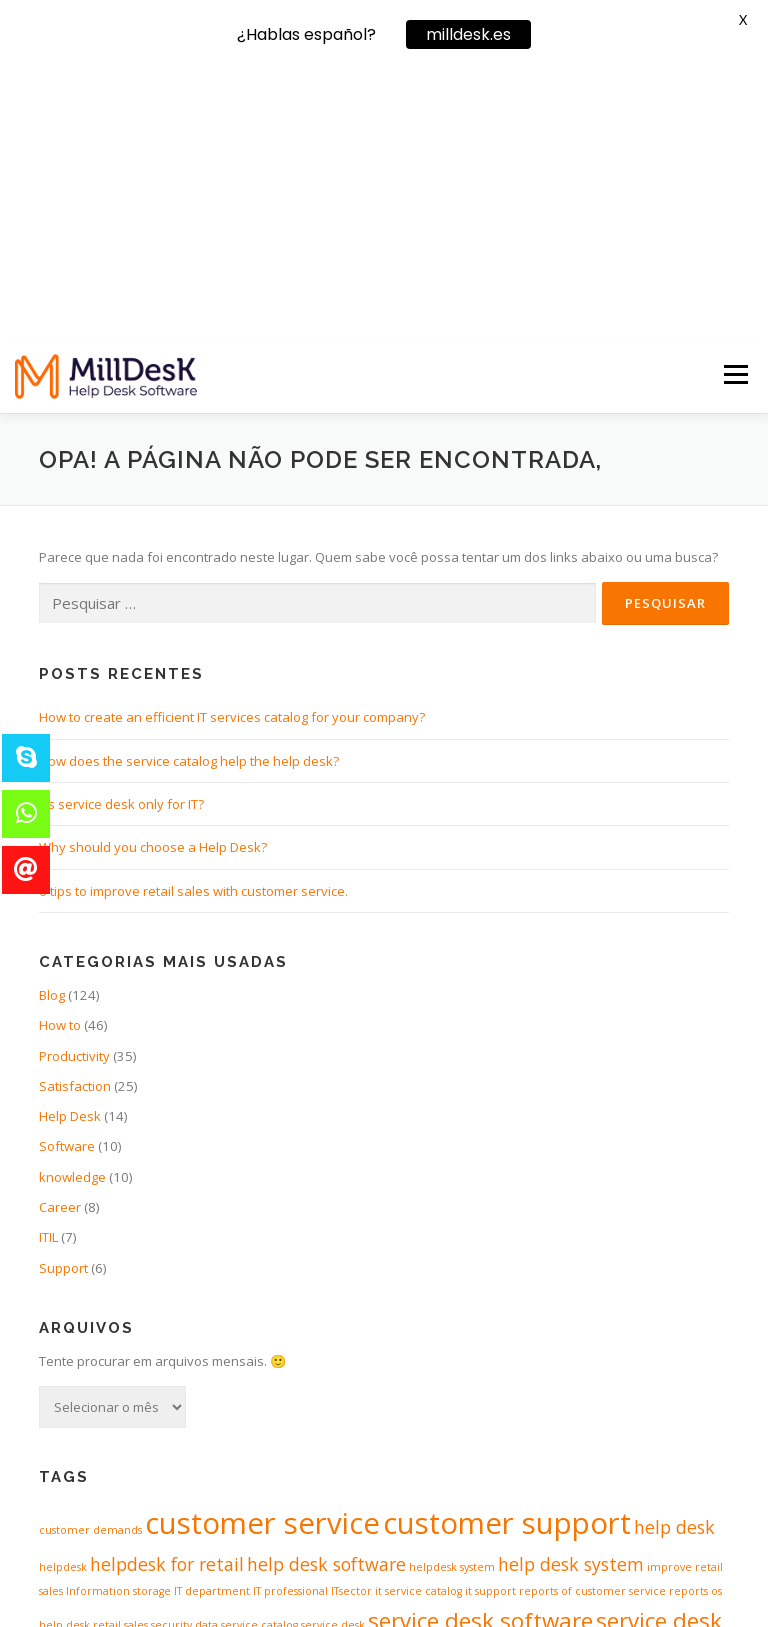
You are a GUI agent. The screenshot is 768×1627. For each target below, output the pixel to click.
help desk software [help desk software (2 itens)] (326, 1296)
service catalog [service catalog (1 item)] (259, 1356)
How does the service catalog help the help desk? (189, 492)
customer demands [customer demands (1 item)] (90, 1262)
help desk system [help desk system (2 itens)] (571, 1296)
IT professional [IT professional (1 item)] (290, 1323)
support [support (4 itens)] (464, 1431)
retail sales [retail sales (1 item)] (120, 1356)
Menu (735, 106)
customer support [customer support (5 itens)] (507, 1255)
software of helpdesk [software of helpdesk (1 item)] (94, 1437)
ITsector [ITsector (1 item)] (351, 1323)
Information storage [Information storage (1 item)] (118, 1323)
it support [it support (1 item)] (490, 1323)
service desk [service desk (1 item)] (333, 1356)
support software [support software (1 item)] (634, 1437)
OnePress (438, 1579)
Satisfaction (75, 817)
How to (60, 757)
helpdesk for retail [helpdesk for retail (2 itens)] (167, 1296)
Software (67, 878)
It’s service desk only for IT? (121, 535)
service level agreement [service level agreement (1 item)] (179, 1394)
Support (63, 999)
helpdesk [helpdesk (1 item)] (63, 1299)
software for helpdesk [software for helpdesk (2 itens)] (359, 1391)
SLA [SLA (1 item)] (255, 1394)
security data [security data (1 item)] (184, 1356)
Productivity (74, 787)
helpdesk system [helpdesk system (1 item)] (452, 1299)
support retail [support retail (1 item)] (551, 1437)
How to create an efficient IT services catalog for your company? (232, 449)
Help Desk (70, 848)
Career (60, 939)
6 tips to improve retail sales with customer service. (193, 622)
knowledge (72, 908)
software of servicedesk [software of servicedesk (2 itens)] (249, 1434)
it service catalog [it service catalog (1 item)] (418, 1323)
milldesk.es (468, 34)
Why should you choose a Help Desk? (153, 579)
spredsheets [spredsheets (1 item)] (381, 1437)
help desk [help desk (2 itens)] (674, 1259)
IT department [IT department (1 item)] (212, 1323)
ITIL (48, 969)
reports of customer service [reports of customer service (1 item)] (592, 1323)
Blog (52, 726)
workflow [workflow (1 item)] (705, 1437)
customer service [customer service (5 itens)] (262, 1255)
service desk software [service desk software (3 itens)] (480, 1351)
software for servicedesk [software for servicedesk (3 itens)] (581, 1389)
